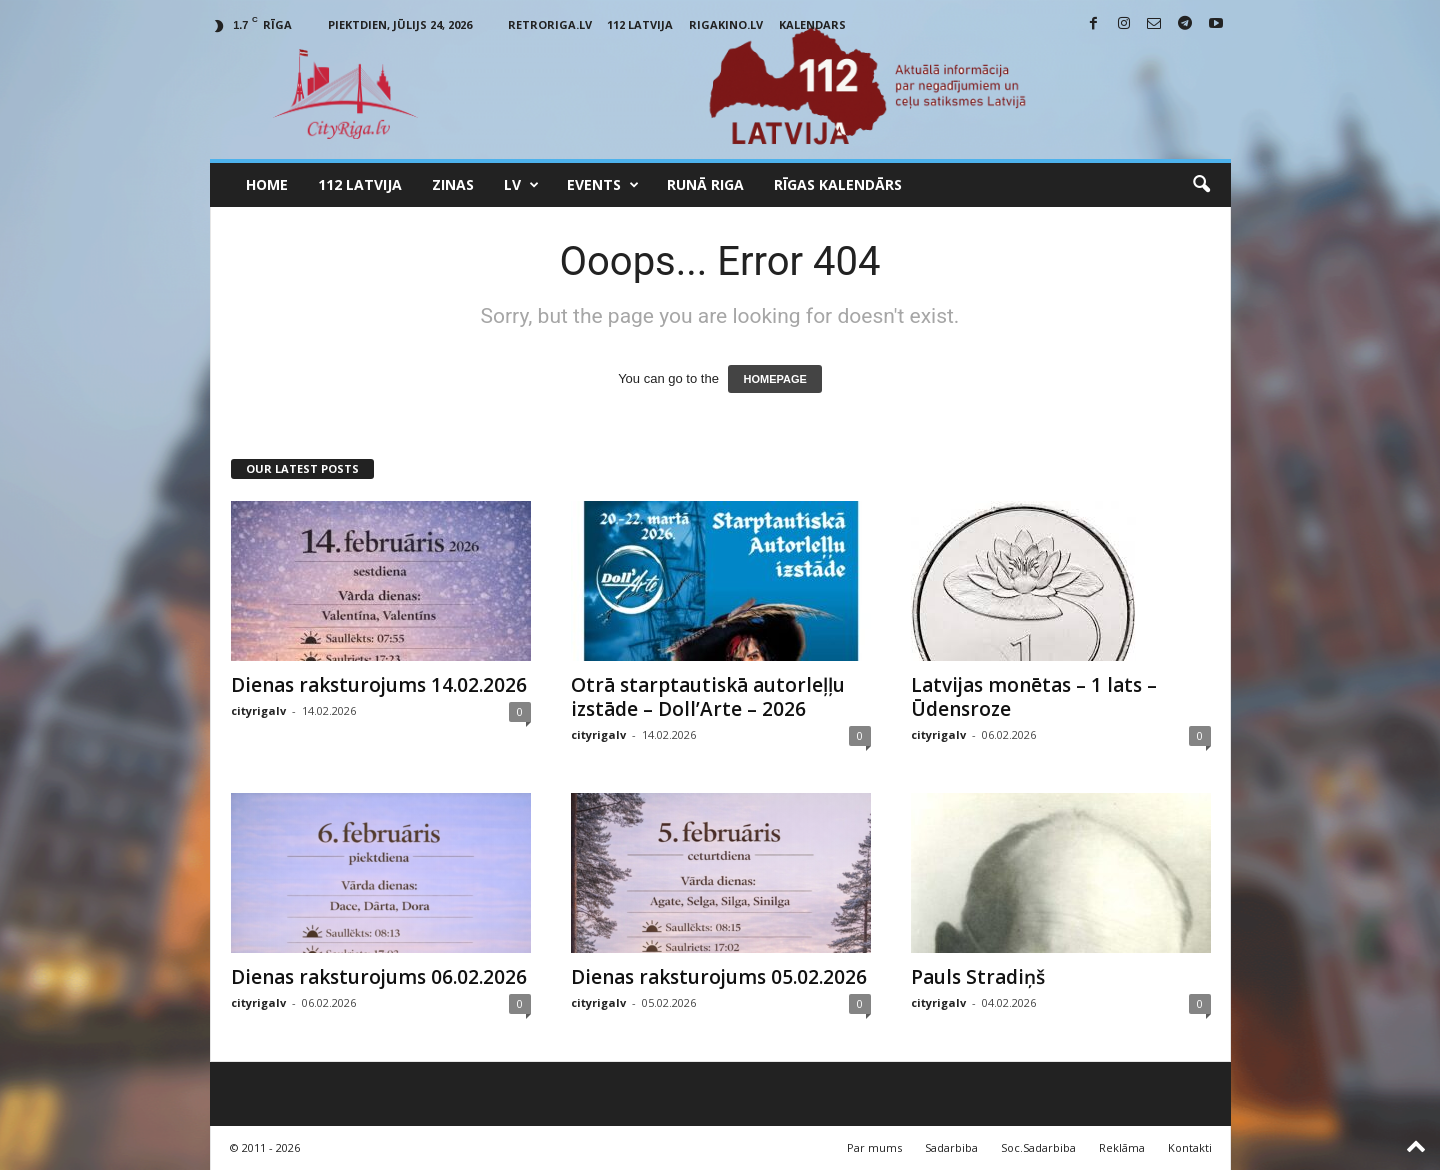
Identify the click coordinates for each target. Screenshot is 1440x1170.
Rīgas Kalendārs (838, 184)
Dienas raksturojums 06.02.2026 (379, 977)
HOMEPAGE (774, 379)
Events (603, 185)
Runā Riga (705, 184)
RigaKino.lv (726, 24)
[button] (1201, 185)
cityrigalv (258, 710)
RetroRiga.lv (550, 24)
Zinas (453, 184)
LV (521, 185)
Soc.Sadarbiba (1038, 1147)
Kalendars (812, 24)
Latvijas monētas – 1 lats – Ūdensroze (1034, 697)
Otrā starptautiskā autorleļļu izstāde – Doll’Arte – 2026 (708, 697)
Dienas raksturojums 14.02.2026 (379, 685)
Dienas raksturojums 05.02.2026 (719, 977)
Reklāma (1122, 1147)
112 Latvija (640, 24)
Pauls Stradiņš (978, 977)
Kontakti (1190, 1147)
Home (267, 184)
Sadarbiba (951, 1147)
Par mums (874, 1147)
